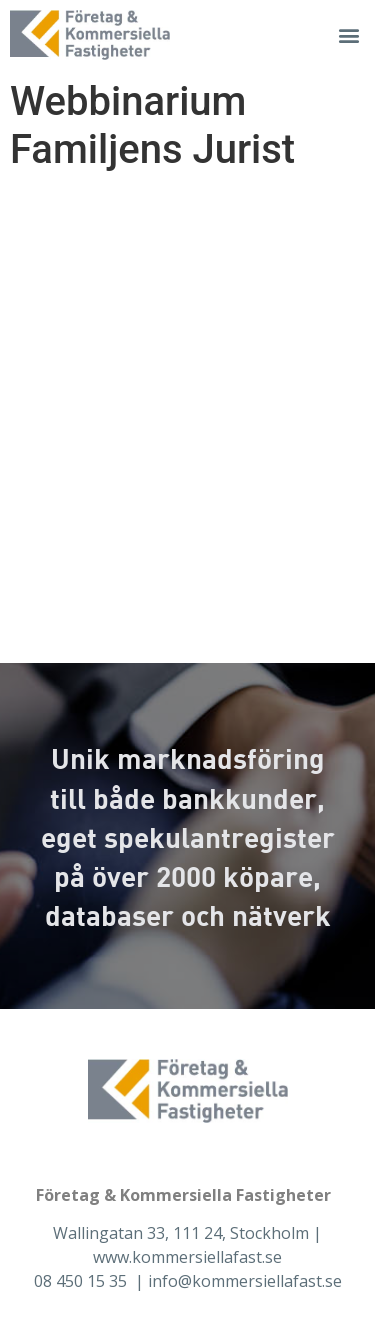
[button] (348, 35)
